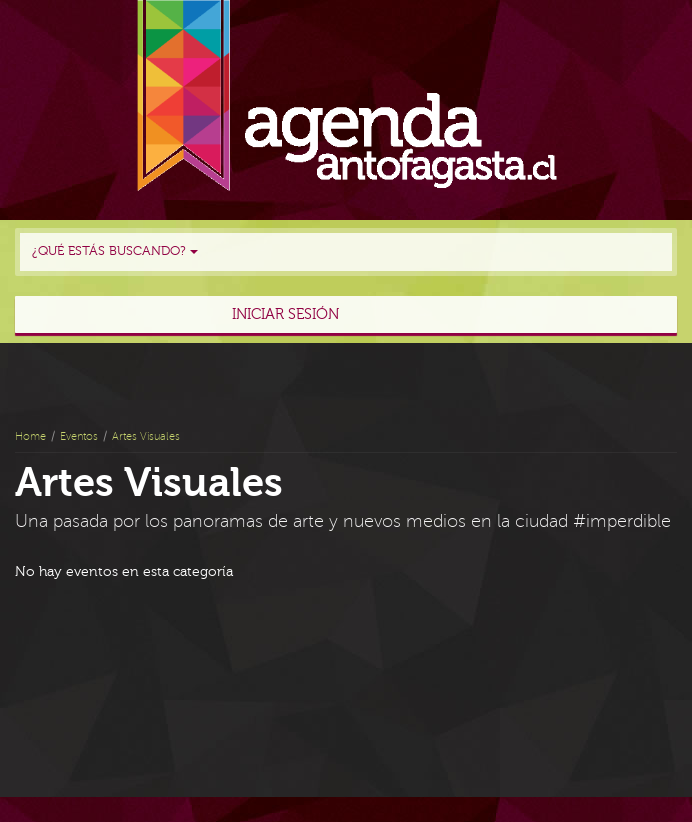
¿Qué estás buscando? (115, 251)
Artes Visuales (146, 436)
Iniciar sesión (285, 314)
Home (30, 436)
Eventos (79, 436)
